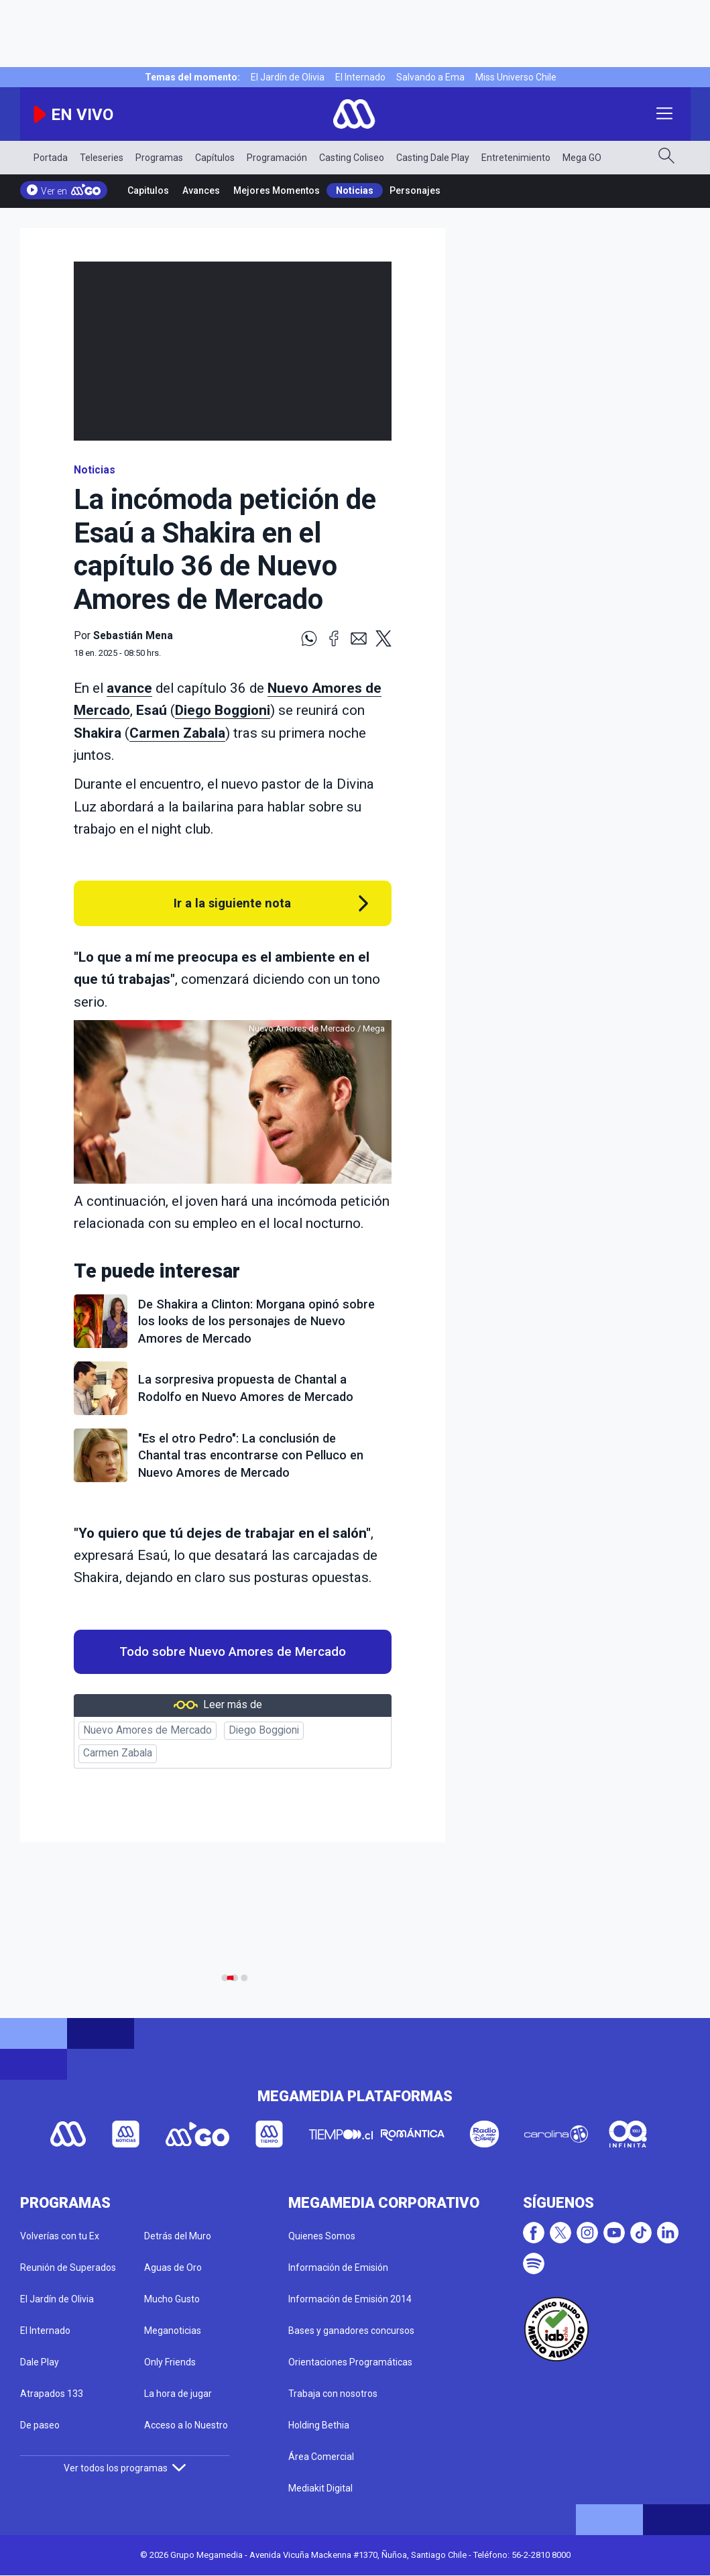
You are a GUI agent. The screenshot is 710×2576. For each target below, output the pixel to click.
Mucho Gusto (172, 2299)
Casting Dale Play (432, 157)
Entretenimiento (515, 157)
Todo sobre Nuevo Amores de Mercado (232, 1651)
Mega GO (582, 157)
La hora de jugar (178, 2393)
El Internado (360, 77)
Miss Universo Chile (515, 77)
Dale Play (39, 2362)
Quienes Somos (321, 2236)
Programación (277, 157)
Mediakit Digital (320, 2488)
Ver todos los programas (125, 2468)
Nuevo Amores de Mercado (147, 1730)
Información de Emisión (338, 2267)
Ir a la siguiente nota (232, 903)
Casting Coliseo (351, 157)
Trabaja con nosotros (332, 2393)
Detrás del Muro (177, 2236)
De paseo (40, 2425)
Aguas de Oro (173, 2267)
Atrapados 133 (51, 2393)
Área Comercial (321, 2456)
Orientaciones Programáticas (350, 2362)
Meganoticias (172, 2330)
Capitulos (148, 190)
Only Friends (170, 2362)
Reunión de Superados (68, 2267)
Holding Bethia (318, 2425)
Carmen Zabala (177, 733)
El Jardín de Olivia (287, 77)
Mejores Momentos (276, 190)
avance (129, 688)
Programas (159, 157)
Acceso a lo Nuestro (186, 2425)
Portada (51, 157)
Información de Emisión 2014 (350, 2299)
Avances (201, 190)
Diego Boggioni (222, 710)
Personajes (415, 190)
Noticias (354, 190)
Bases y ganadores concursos (351, 2330)
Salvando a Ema (430, 77)
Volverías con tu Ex (59, 2236)
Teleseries (101, 157)
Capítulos (215, 157)
